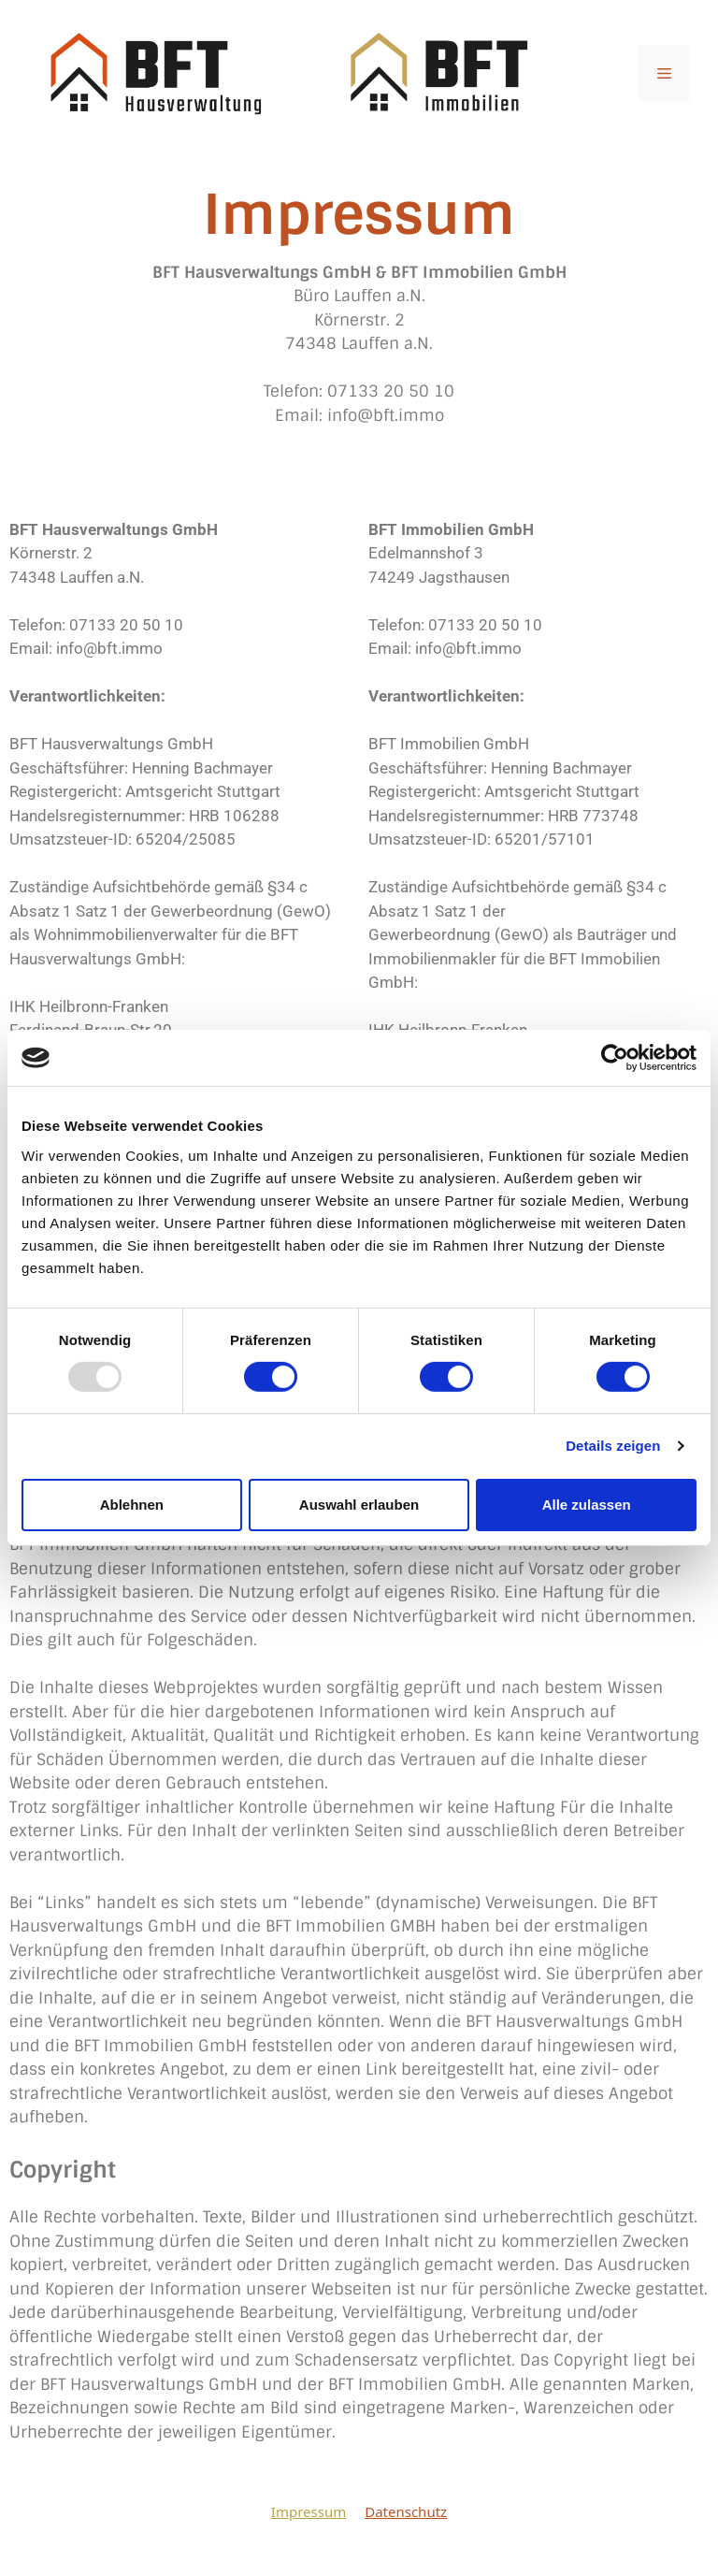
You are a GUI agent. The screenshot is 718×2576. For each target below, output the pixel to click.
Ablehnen (132, 1504)
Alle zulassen (586, 1504)
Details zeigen (613, 1446)
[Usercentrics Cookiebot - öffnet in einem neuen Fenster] (614, 1058)
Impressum (308, 2511)
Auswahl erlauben (359, 1504)
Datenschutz (406, 2511)
